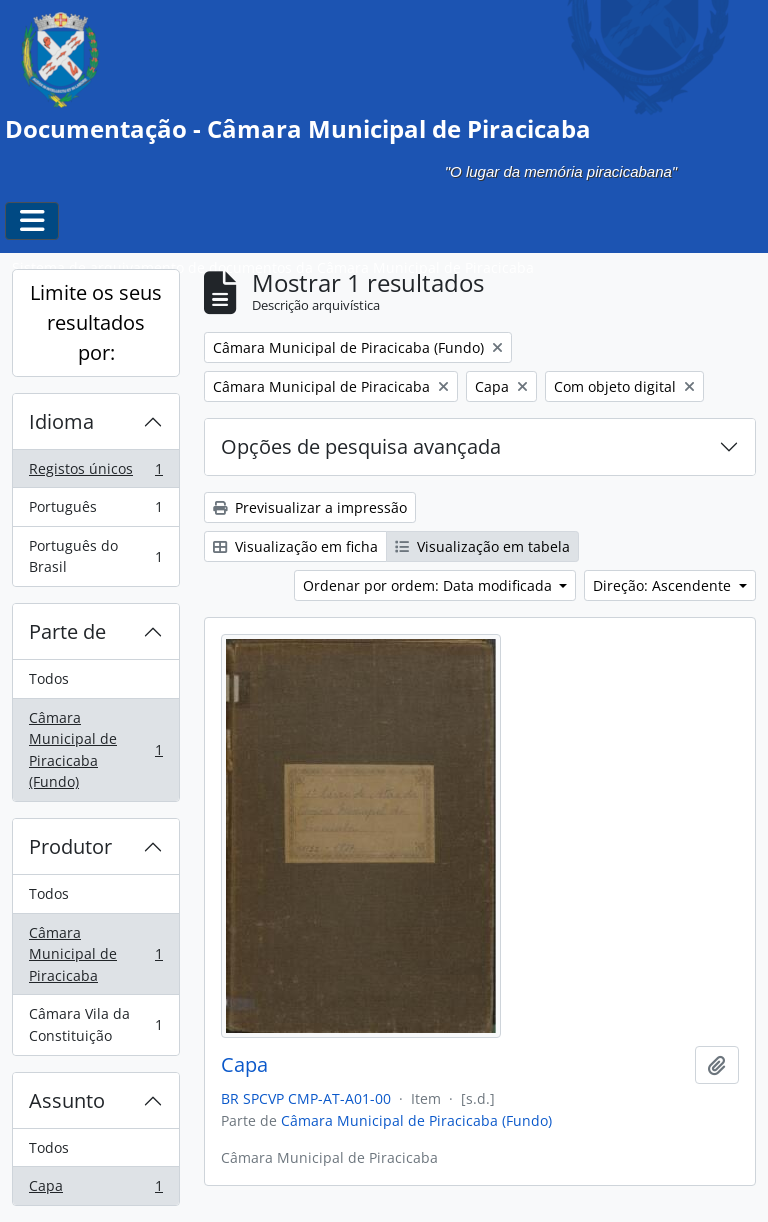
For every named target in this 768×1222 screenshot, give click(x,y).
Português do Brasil (95, 556)
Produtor (70, 846)
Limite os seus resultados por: (96, 322)
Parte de (67, 631)
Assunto (67, 1100)
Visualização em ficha (295, 546)
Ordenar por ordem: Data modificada (429, 585)
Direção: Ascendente (664, 585)
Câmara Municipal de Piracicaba (95, 954)
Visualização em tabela (482, 546)
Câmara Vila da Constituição (95, 1024)
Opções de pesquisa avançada (361, 446)
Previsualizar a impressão (310, 507)
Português (95, 511)
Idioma (61, 421)
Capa (95, 1190)
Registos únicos (95, 473)
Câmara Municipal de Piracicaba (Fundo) (95, 750)
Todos (49, 678)
